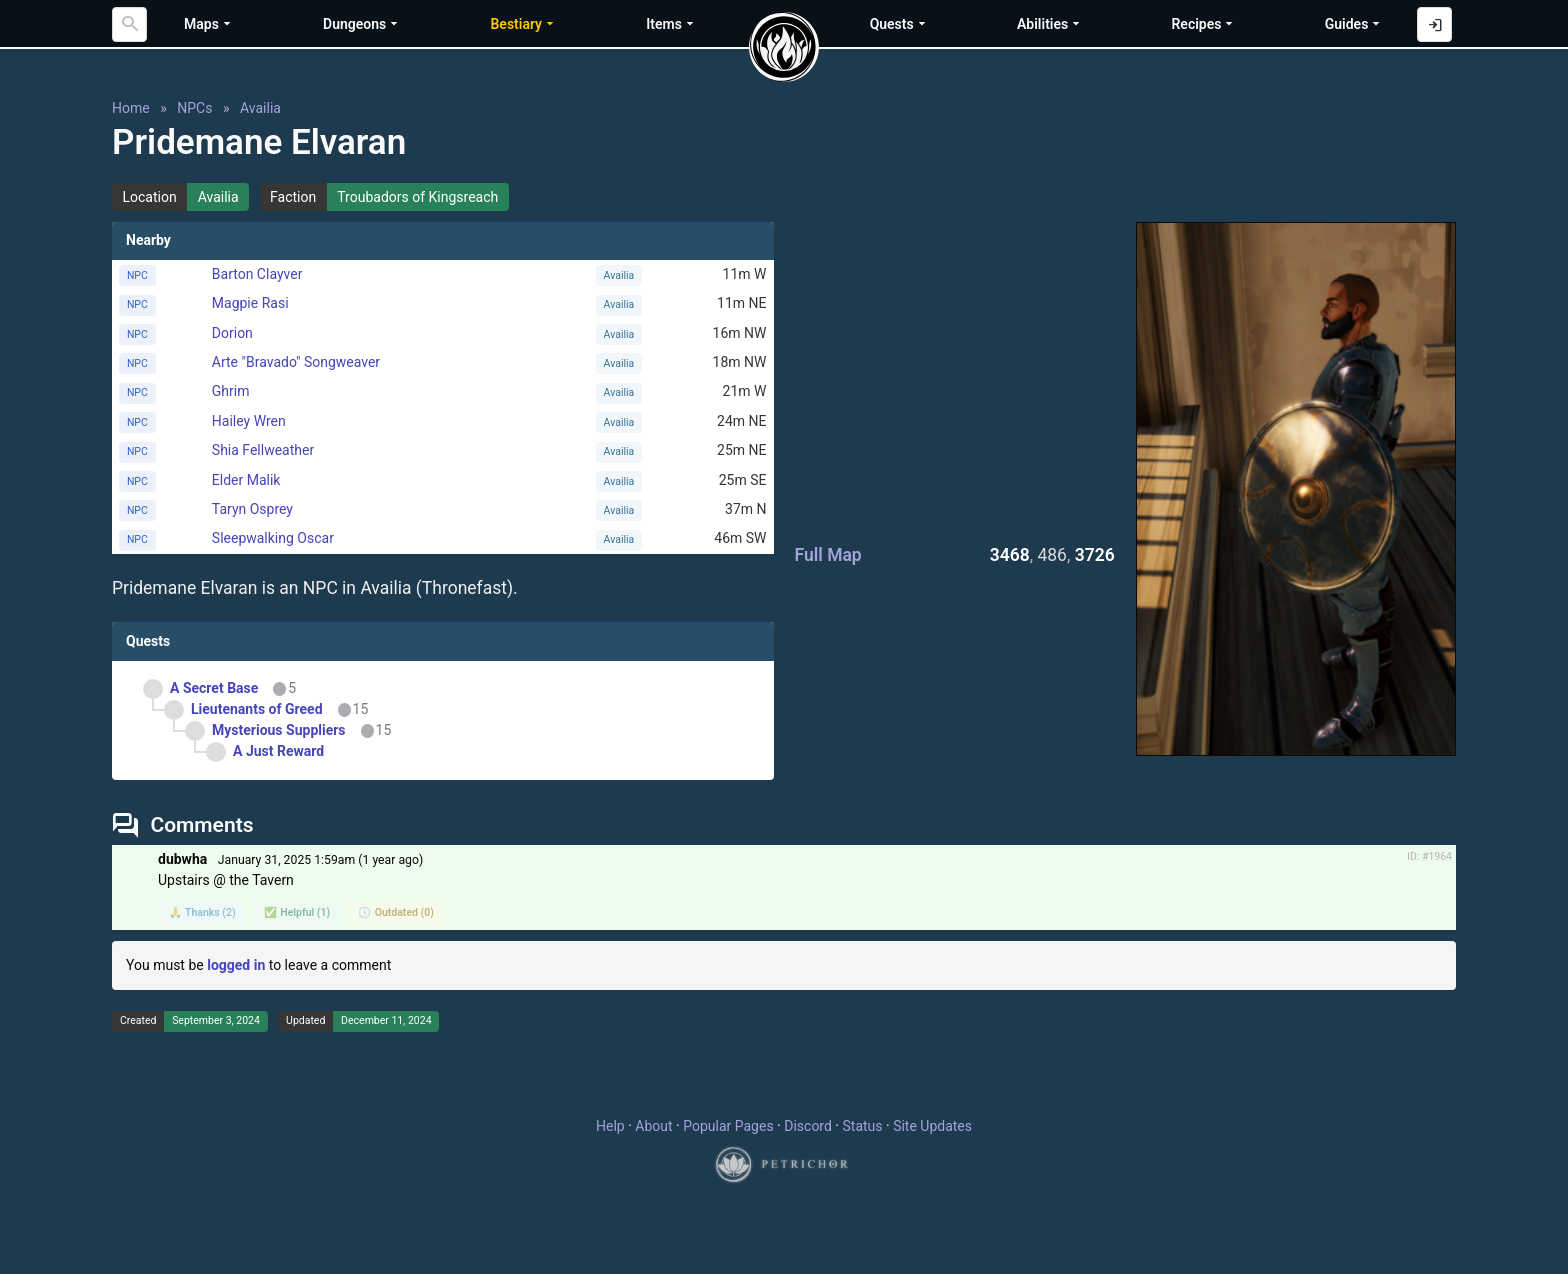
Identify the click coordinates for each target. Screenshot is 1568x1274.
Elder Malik (246, 480)
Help (610, 1126)
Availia (260, 108)
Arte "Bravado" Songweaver (296, 362)
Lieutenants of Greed (257, 709)
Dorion (232, 333)
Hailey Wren (249, 421)
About (653, 1126)
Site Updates (932, 1126)
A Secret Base (214, 688)
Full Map (828, 555)
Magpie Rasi (250, 303)
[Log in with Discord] (1434, 24)
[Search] (129, 24)
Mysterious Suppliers (279, 730)
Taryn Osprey (252, 509)
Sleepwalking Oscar (273, 538)
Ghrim (231, 391)
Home (131, 108)
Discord (808, 1126)
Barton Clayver (257, 274)
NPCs (194, 108)
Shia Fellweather (263, 450)
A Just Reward (278, 751)
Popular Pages (728, 1126)
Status (862, 1126)
